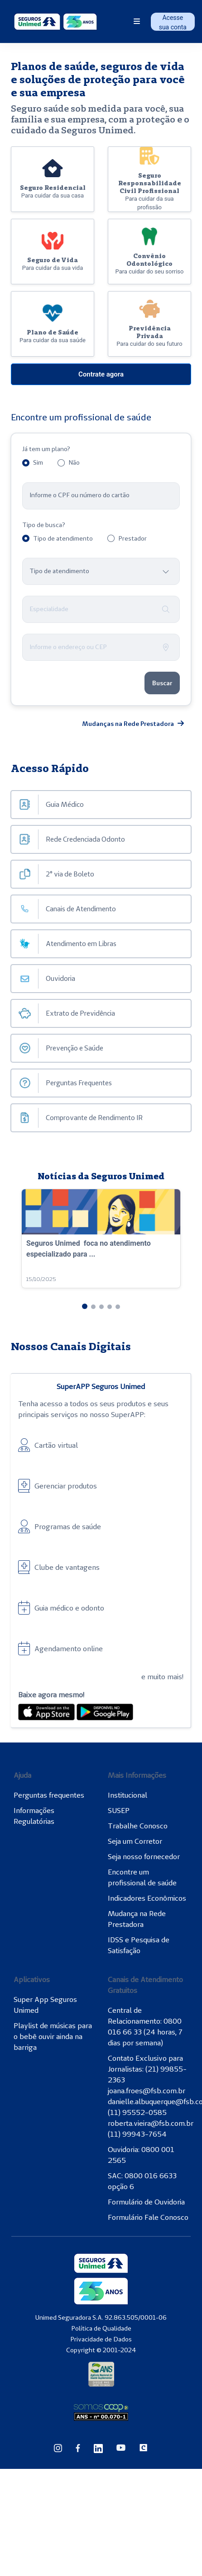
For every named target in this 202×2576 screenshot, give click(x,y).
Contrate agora (101, 374)
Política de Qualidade (101, 2328)
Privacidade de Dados (101, 2339)
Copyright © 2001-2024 (101, 2350)
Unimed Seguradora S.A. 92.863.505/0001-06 (101, 2317)
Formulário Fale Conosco (148, 2217)
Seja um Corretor (135, 1841)
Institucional (127, 1794)
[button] (84, 1306)
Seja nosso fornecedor (144, 1856)
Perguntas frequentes (49, 1794)
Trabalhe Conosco (138, 1825)
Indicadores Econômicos (147, 1898)
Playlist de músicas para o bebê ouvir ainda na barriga (53, 2036)
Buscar (162, 683)
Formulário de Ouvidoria (146, 2201)
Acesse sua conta (173, 22)
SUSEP (119, 1810)
